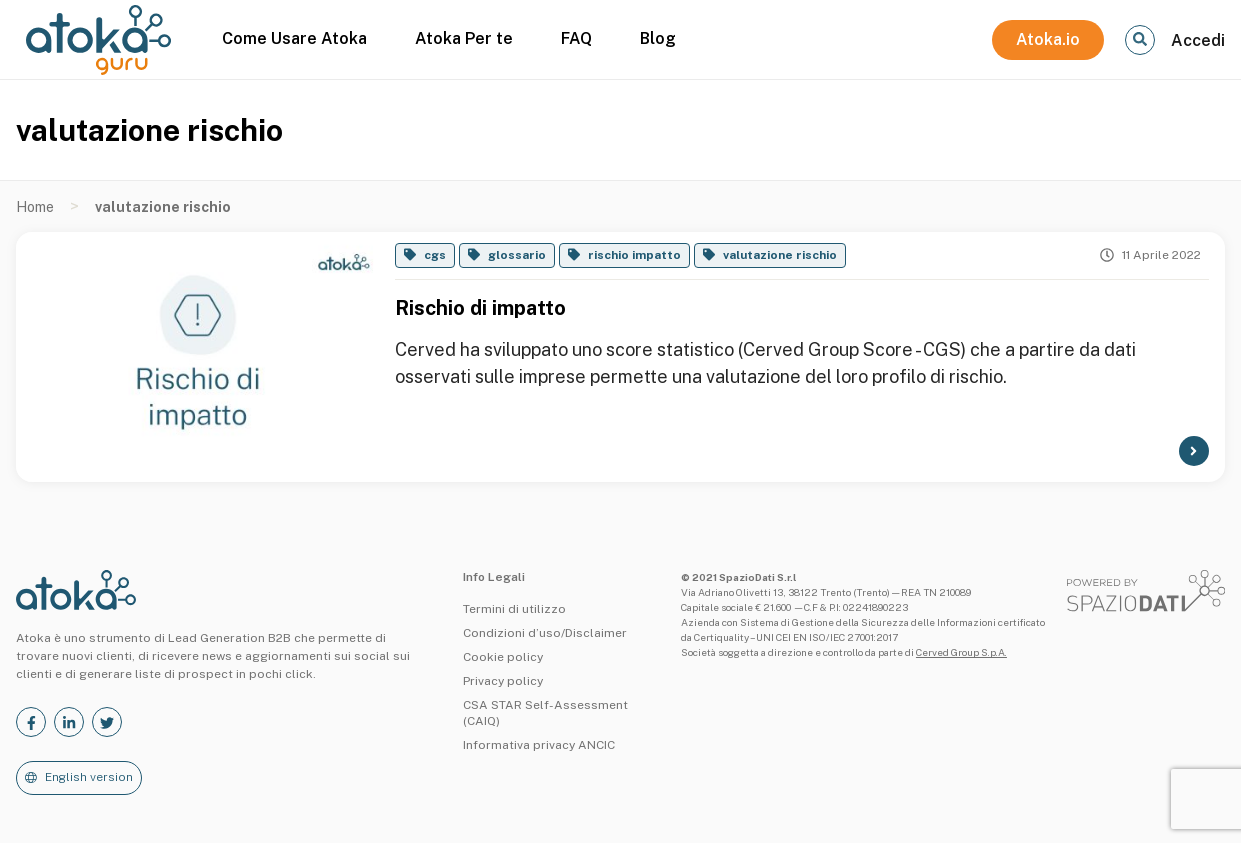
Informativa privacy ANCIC (539, 745)
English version (89, 777)
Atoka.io (1048, 39)
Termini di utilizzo (514, 609)
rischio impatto (634, 255)
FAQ (576, 38)
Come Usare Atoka (294, 38)
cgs (435, 255)
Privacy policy (503, 681)
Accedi (1198, 40)
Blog (658, 38)
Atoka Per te (464, 38)
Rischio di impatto (480, 308)
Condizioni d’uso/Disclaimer (545, 633)
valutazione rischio (780, 255)
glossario (517, 255)
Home (35, 207)
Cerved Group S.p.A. (961, 652)
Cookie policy (503, 657)
